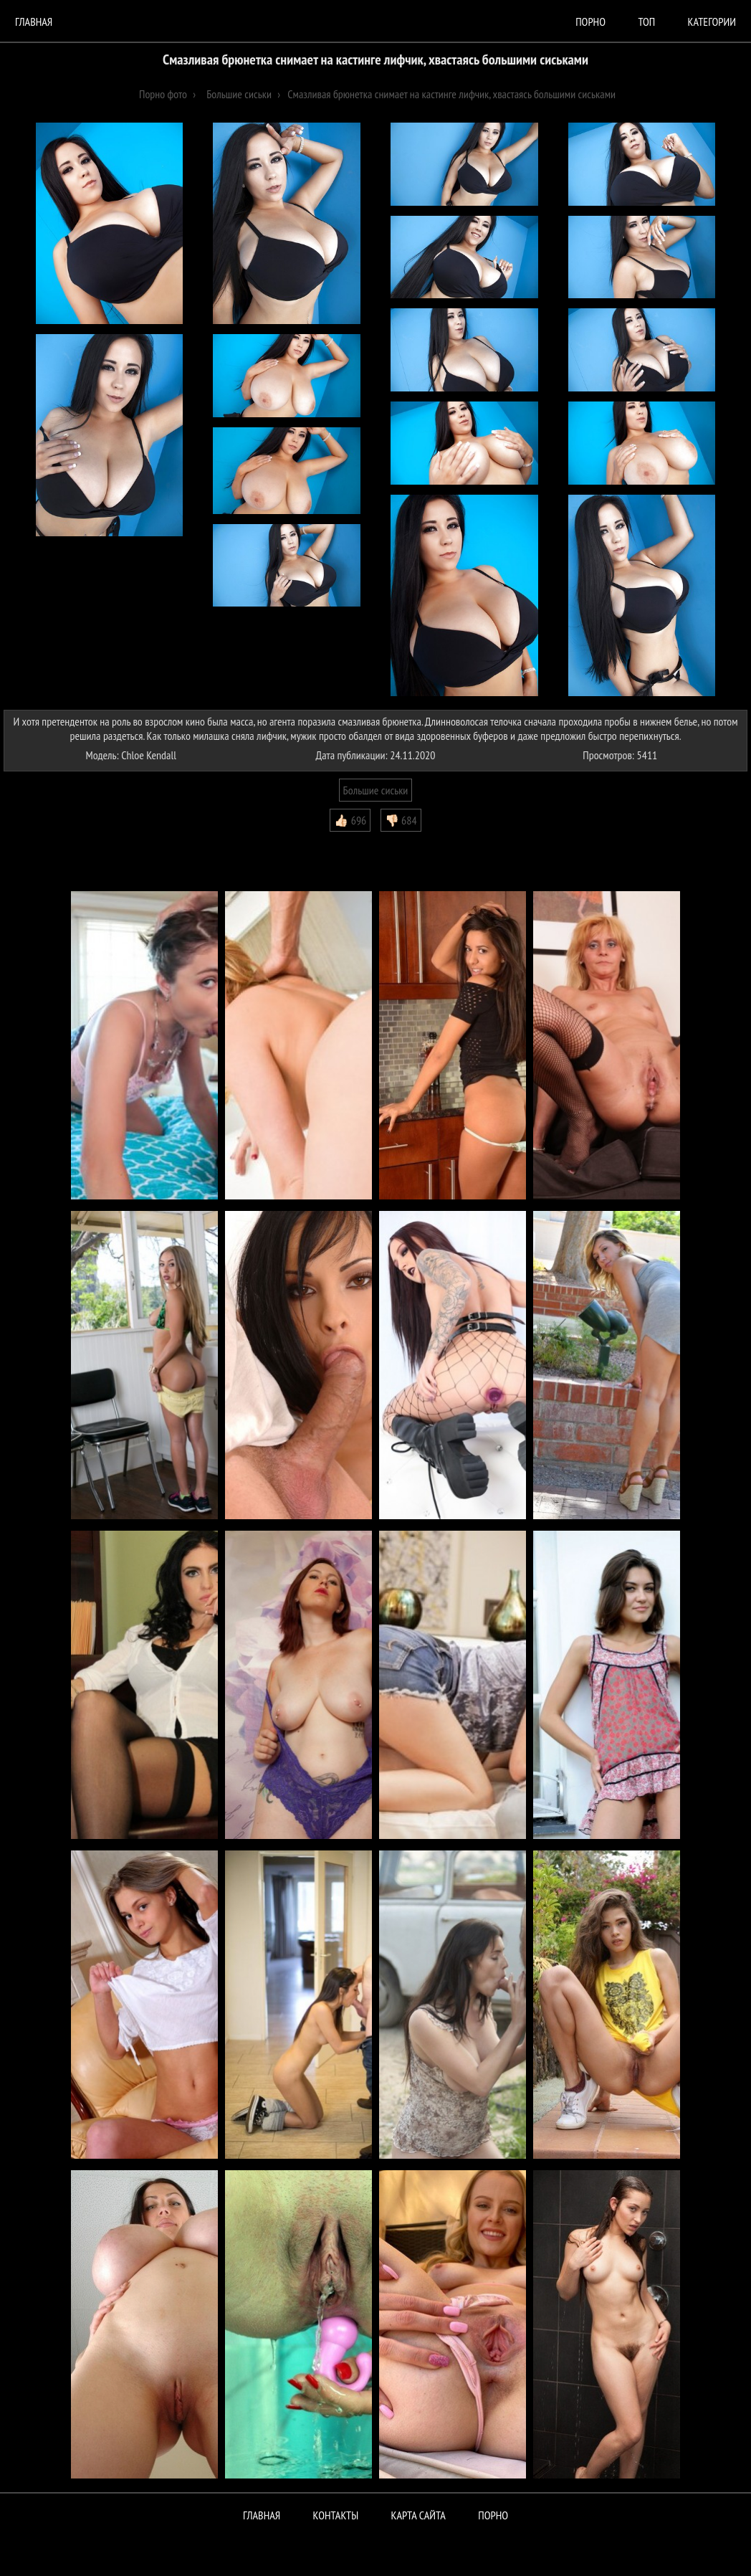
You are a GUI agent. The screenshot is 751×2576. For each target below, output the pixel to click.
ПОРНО (493, 2515)
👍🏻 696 (350, 820)
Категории (712, 21)
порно (590, 21)
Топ (646, 21)
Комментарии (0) (46, 842)
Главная (33, 21)
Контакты (336, 2515)
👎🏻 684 (401, 820)
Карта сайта (418, 2515)
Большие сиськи (375, 790)
